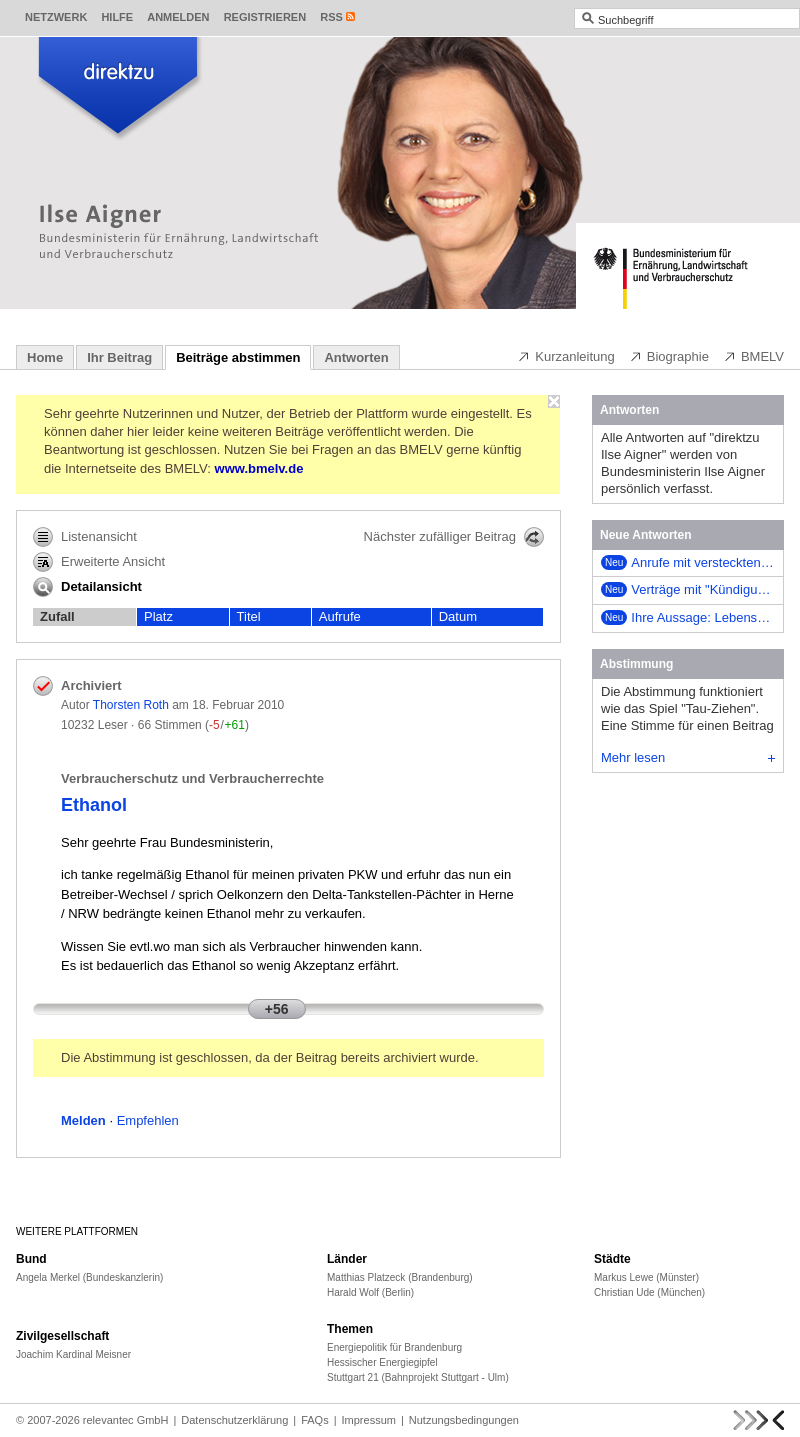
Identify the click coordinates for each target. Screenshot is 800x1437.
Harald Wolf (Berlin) (370, 1292)
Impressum (369, 1420)
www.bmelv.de (259, 468)
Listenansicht (85, 537)
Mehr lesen (688, 757)
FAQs (315, 1420)
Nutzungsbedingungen (464, 1420)
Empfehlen (148, 1120)
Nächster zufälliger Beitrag (454, 537)
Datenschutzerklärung (234, 1420)
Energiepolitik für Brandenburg (394, 1347)
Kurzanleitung (566, 356)
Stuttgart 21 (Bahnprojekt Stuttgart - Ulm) (418, 1377)
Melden (83, 1120)
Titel (249, 616)
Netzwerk (56, 17)
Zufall (57, 616)
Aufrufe (340, 616)
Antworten (356, 357)
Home (45, 357)
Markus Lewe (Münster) (646, 1277)
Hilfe (117, 17)
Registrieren (265, 17)
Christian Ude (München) (649, 1292)
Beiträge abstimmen (238, 357)
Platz (158, 616)
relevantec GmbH (126, 1420)
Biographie (669, 356)
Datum (458, 616)
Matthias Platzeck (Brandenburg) (400, 1277)
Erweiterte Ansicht (99, 562)
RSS (331, 17)
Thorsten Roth (131, 705)
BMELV (753, 356)
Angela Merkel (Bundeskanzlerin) (89, 1277)
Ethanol (94, 805)
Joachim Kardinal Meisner (73, 1354)
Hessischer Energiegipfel (382, 1362)
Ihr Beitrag (119, 357)
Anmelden (178, 17)
